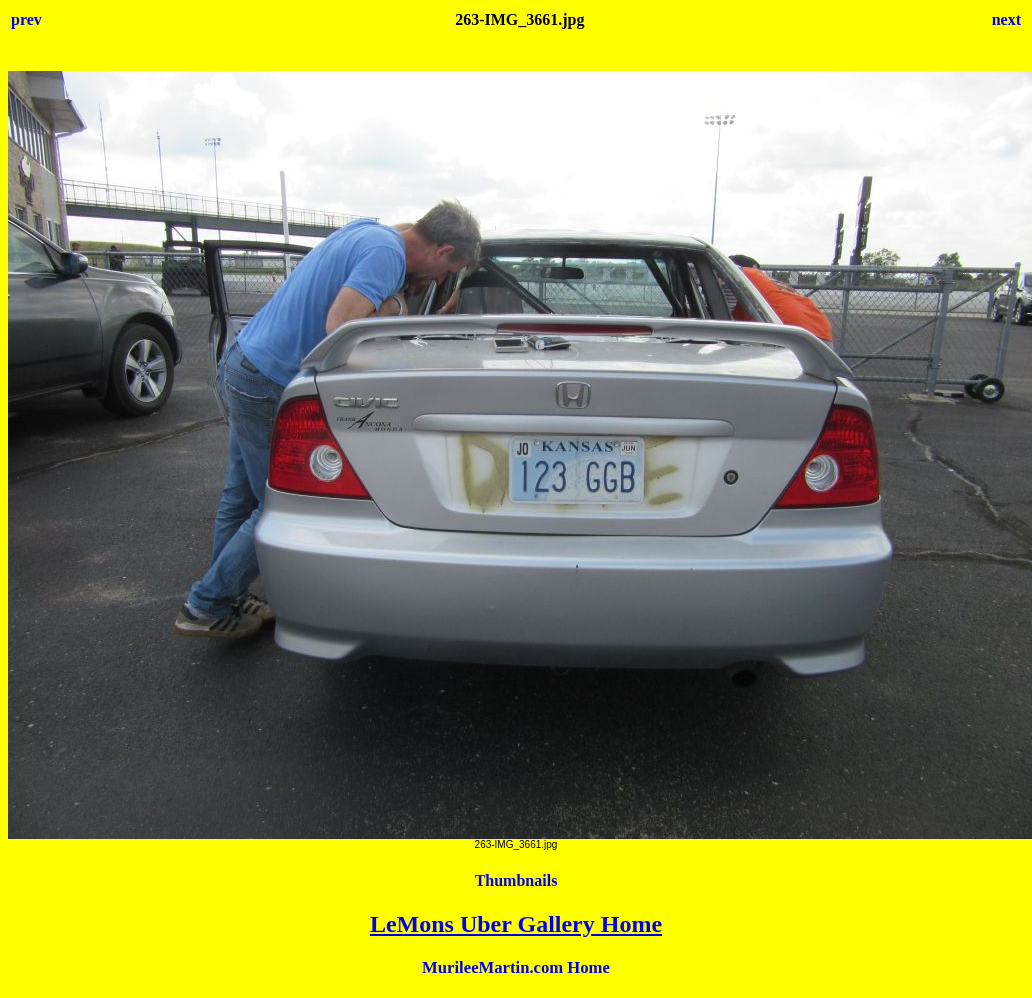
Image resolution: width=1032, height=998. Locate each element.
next (1006, 19)
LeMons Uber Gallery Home (516, 924)
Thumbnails (516, 880)
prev (26, 19)
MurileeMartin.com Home (516, 967)
